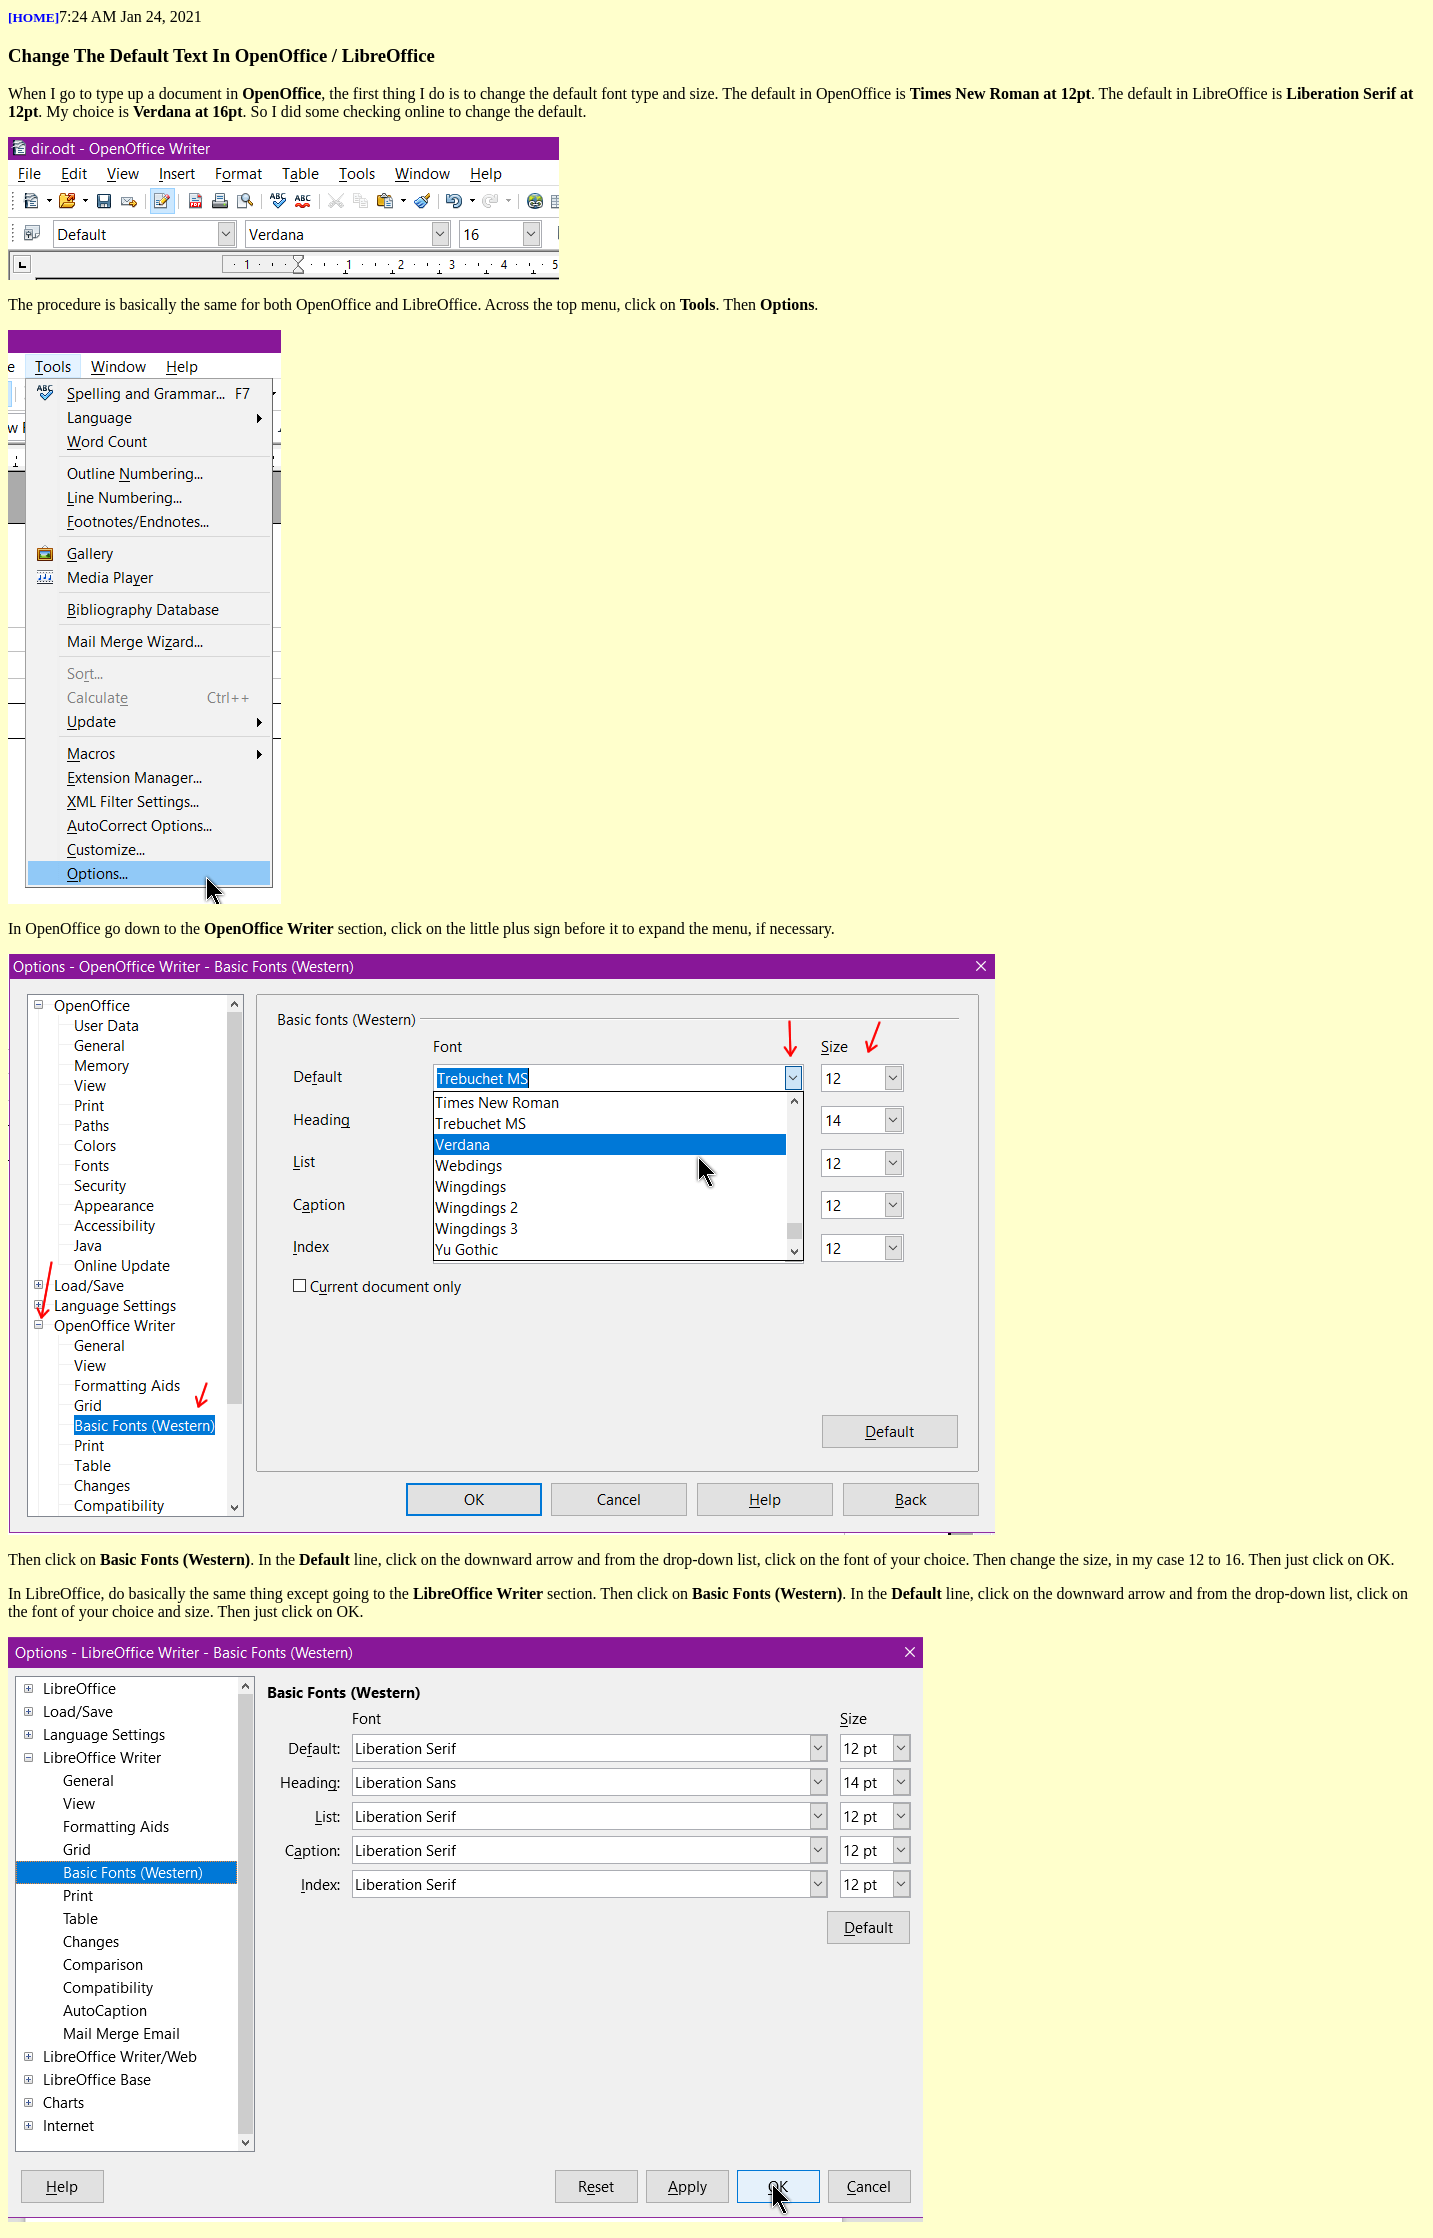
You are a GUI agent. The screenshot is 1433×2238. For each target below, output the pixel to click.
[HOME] (33, 17)
